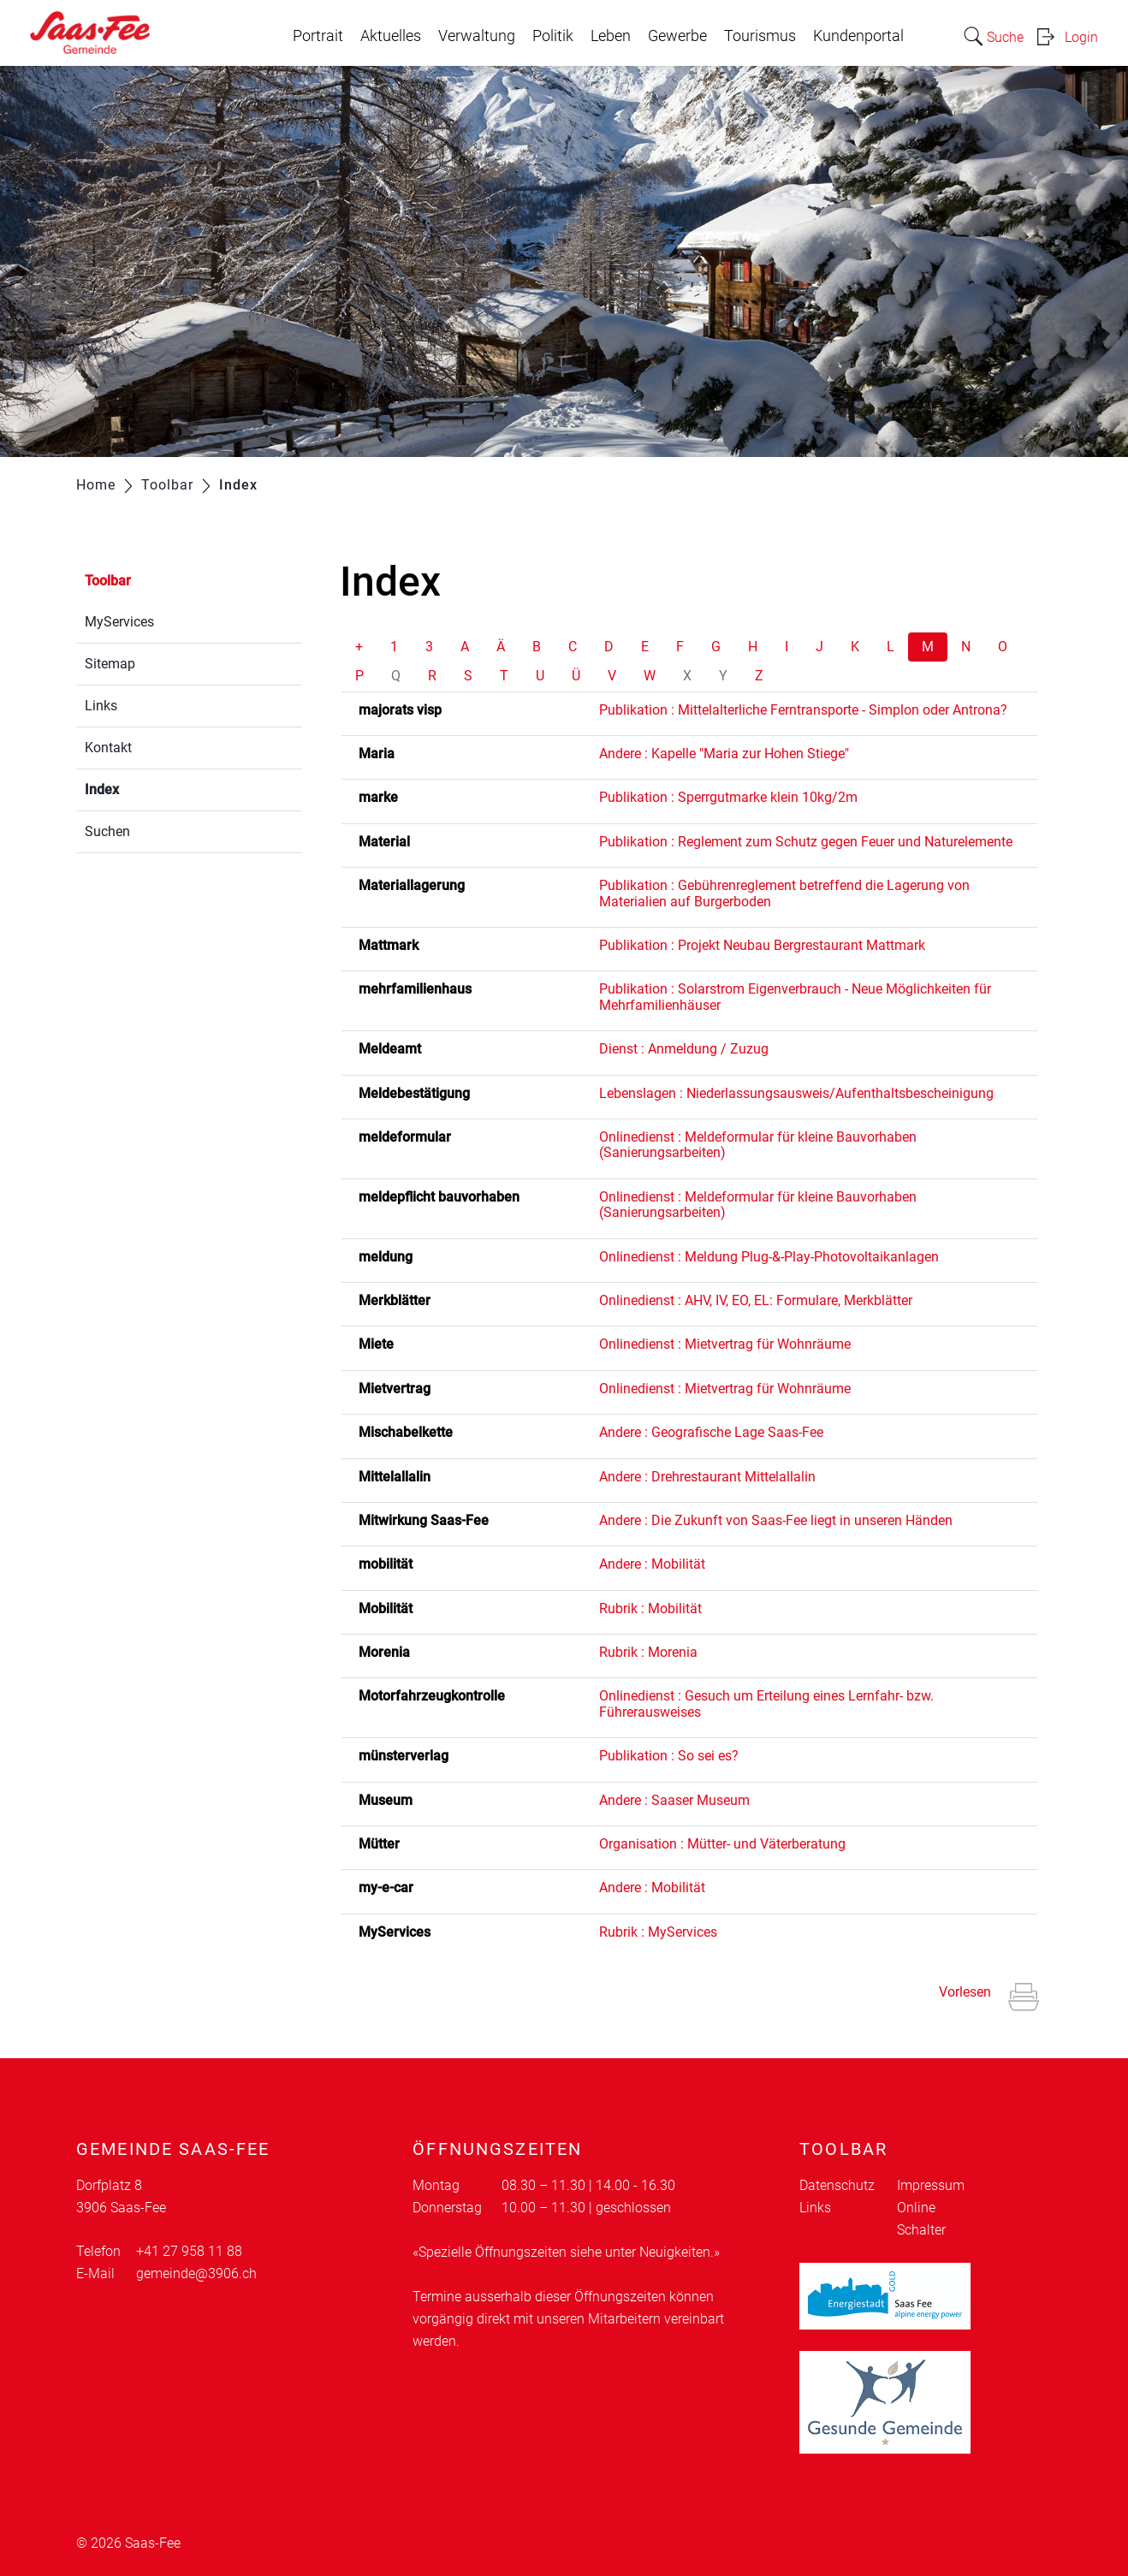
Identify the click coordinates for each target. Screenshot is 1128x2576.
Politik (552, 36)
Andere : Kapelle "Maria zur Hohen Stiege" (724, 753)
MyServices (119, 622)
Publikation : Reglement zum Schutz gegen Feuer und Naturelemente (805, 842)
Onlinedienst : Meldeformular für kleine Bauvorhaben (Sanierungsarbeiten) (758, 1144)
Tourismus (760, 36)
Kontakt (108, 747)
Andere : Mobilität (652, 1564)
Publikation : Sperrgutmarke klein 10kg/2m (728, 797)
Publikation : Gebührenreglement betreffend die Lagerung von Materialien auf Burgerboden (784, 893)
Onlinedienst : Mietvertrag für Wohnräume (725, 1344)
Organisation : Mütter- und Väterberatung (722, 1844)
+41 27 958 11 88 (189, 2251)
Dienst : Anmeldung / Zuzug (684, 1049)
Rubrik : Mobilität (650, 1608)
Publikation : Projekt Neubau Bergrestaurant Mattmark (762, 945)
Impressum (931, 2185)
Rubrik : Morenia (648, 1652)
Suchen (107, 831)
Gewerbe (677, 36)
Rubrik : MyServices (658, 1932)
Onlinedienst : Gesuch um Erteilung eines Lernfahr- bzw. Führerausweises (766, 1703)
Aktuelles (390, 36)
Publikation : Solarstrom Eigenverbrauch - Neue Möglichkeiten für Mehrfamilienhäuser (795, 996)
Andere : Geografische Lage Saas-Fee (711, 1432)
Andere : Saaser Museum (674, 1800)
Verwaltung (476, 36)
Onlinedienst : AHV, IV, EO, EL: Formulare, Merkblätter (755, 1300)
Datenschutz (837, 2185)
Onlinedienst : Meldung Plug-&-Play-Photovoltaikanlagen (769, 1257)
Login (1081, 37)
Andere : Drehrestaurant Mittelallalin (707, 1477)
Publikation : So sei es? (669, 1756)
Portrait (318, 36)
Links (101, 705)
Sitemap (110, 664)
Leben (611, 36)
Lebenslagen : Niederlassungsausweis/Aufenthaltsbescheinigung (796, 1093)
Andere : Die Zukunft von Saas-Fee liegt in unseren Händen (776, 1520)
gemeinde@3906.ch (196, 2273)
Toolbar (108, 581)
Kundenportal (858, 36)
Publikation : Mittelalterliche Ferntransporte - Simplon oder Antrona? (803, 710)
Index (142, 788)
